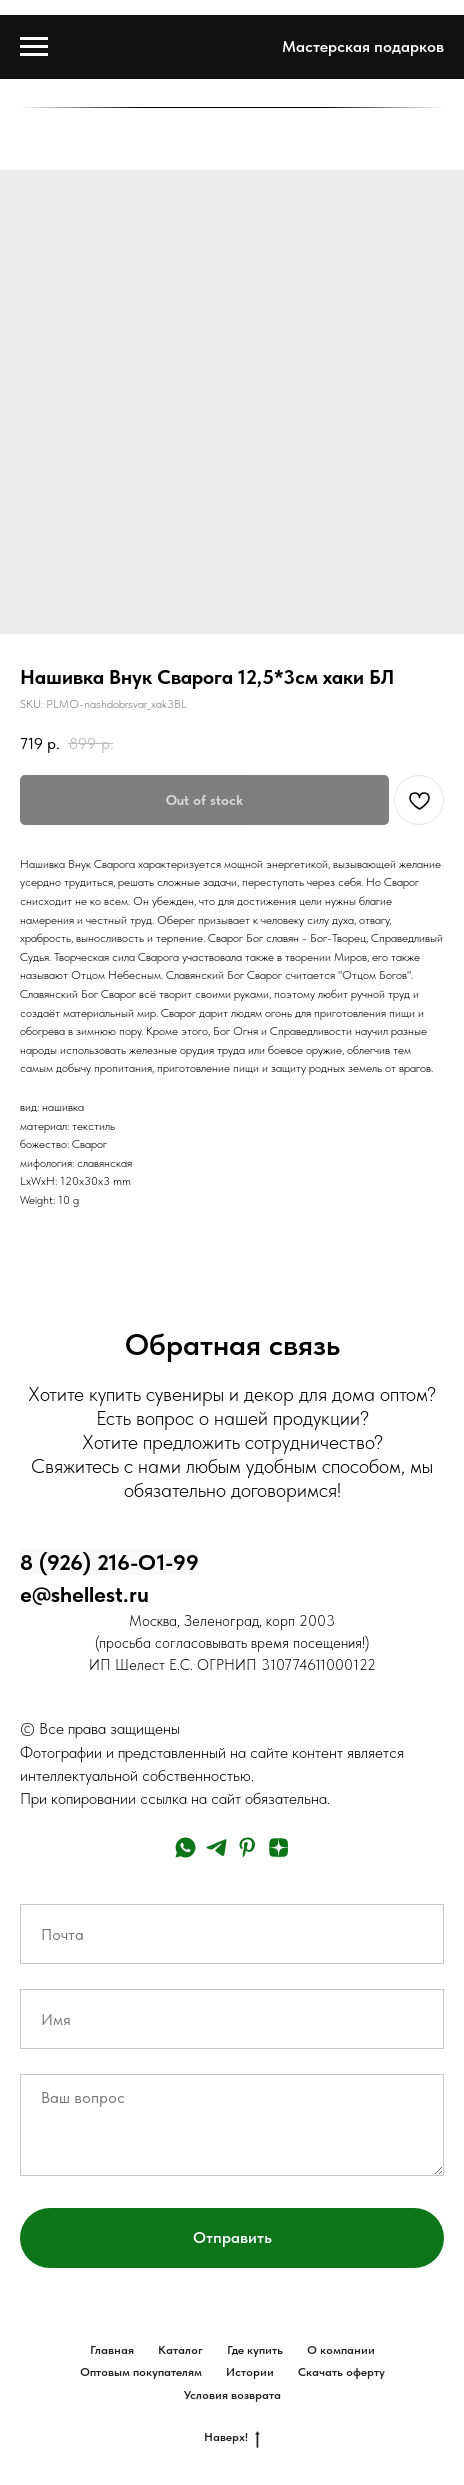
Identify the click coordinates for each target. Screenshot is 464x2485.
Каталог (180, 2350)
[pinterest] (247, 1847)
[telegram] (216, 1847)
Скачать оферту (341, 2372)
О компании (341, 2350)
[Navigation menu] (34, 47)
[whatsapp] (185, 1847)
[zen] (278, 1847)
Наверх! (232, 2437)
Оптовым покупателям (141, 2372)
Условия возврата (232, 2395)
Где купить (255, 2350)
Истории (250, 2372)
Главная (112, 2350)
